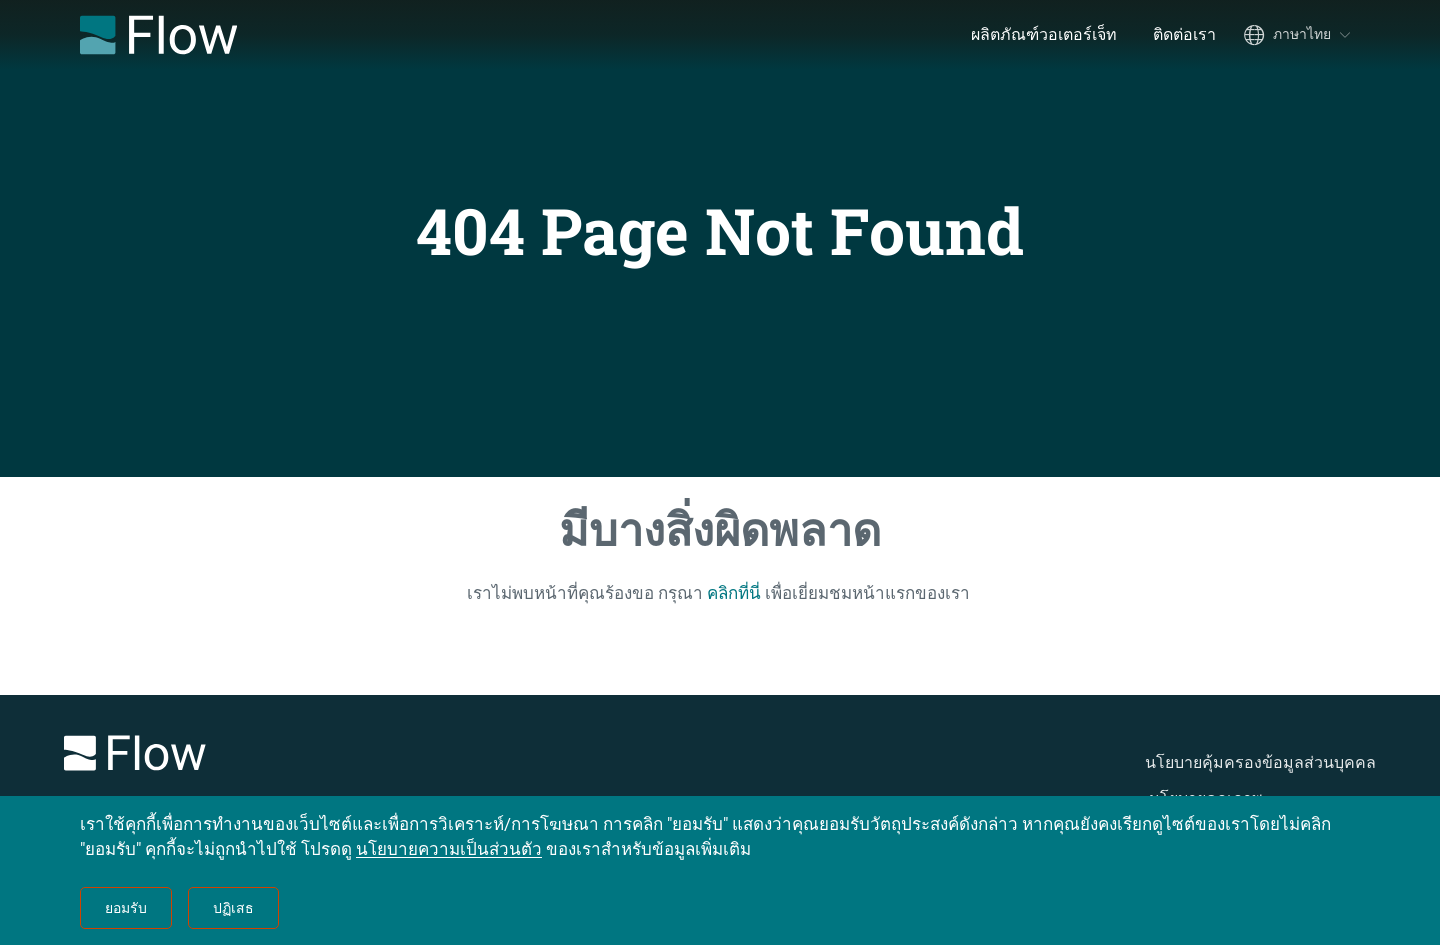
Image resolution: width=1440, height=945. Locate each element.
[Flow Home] (158, 35)
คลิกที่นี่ (734, 593)
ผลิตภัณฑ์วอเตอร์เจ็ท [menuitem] (1044, 34)
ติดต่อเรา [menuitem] (1184, 34)
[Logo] (320, 756)
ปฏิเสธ (233, 908)
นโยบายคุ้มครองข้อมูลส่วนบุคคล (1260, 762)
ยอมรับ (126, 908)
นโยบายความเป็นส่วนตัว (449, 849)
